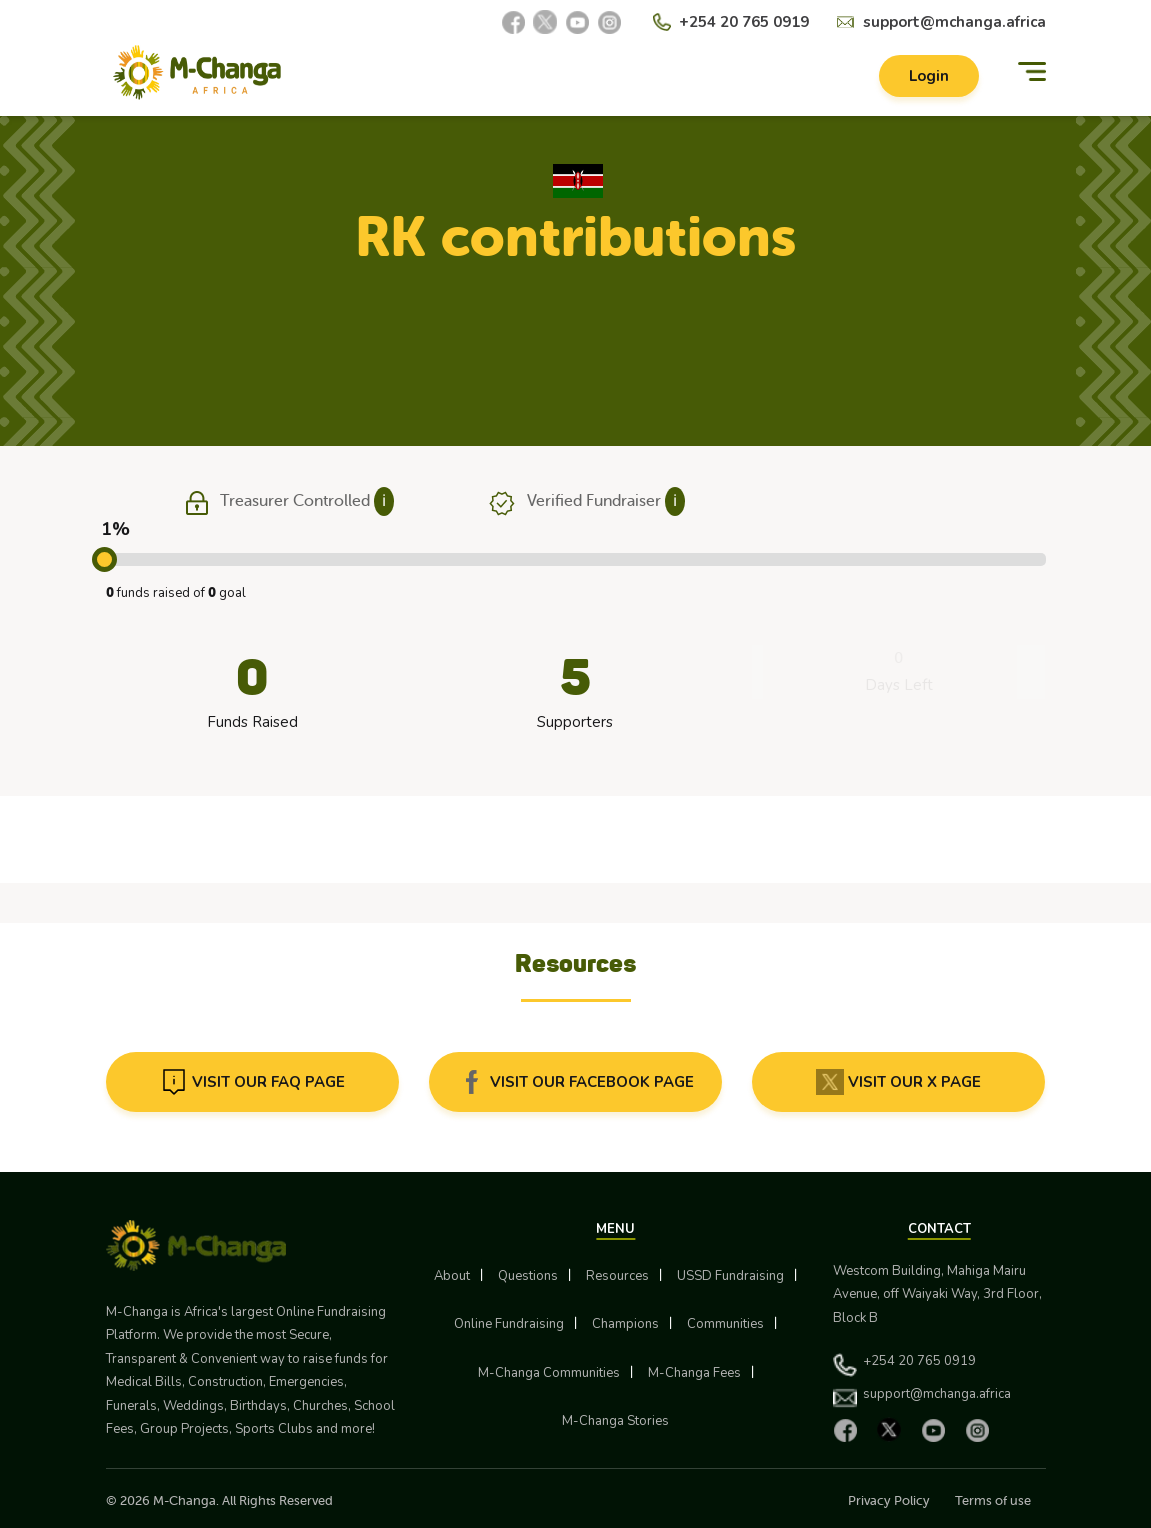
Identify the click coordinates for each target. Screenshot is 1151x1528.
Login (929, 76)
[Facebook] (513, 22)
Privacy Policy (889, 1500)
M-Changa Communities (549, 1373)
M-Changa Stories (615, 1421)
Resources (617, 1276)
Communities (725, 1324)
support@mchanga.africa (954, 22)
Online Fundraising (509, 1324)
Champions (625, 1324)
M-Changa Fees (694, 1373)
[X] (545, 22)
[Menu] (1032, 72)
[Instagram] (609, 22)
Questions (528, 1276)
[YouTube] (577, 22)
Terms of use (993, 1500)
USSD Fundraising (730, 1276)
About (452, 1276)
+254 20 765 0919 (744, 22)
